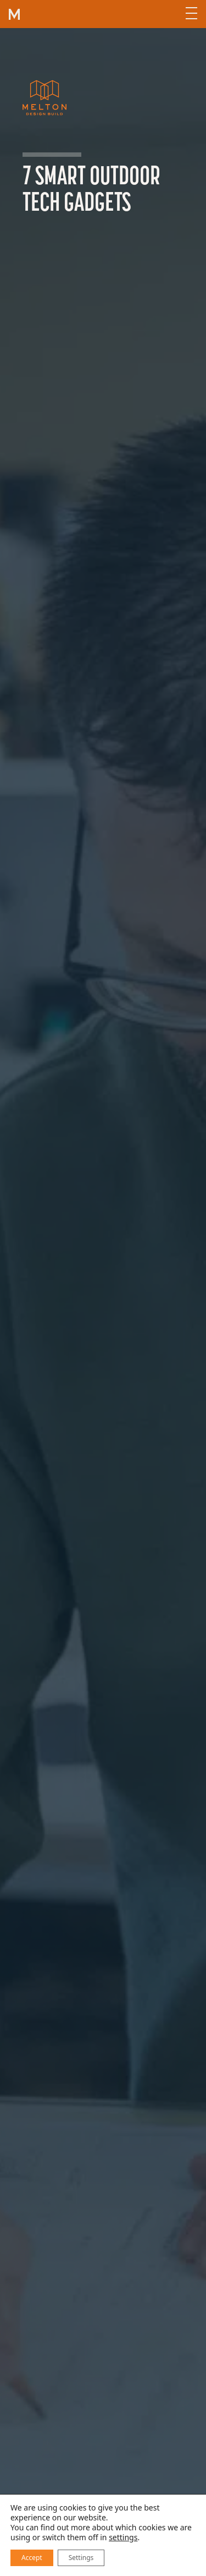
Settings (81, 2557)
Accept (31, 2557)
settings (123, 2537)
